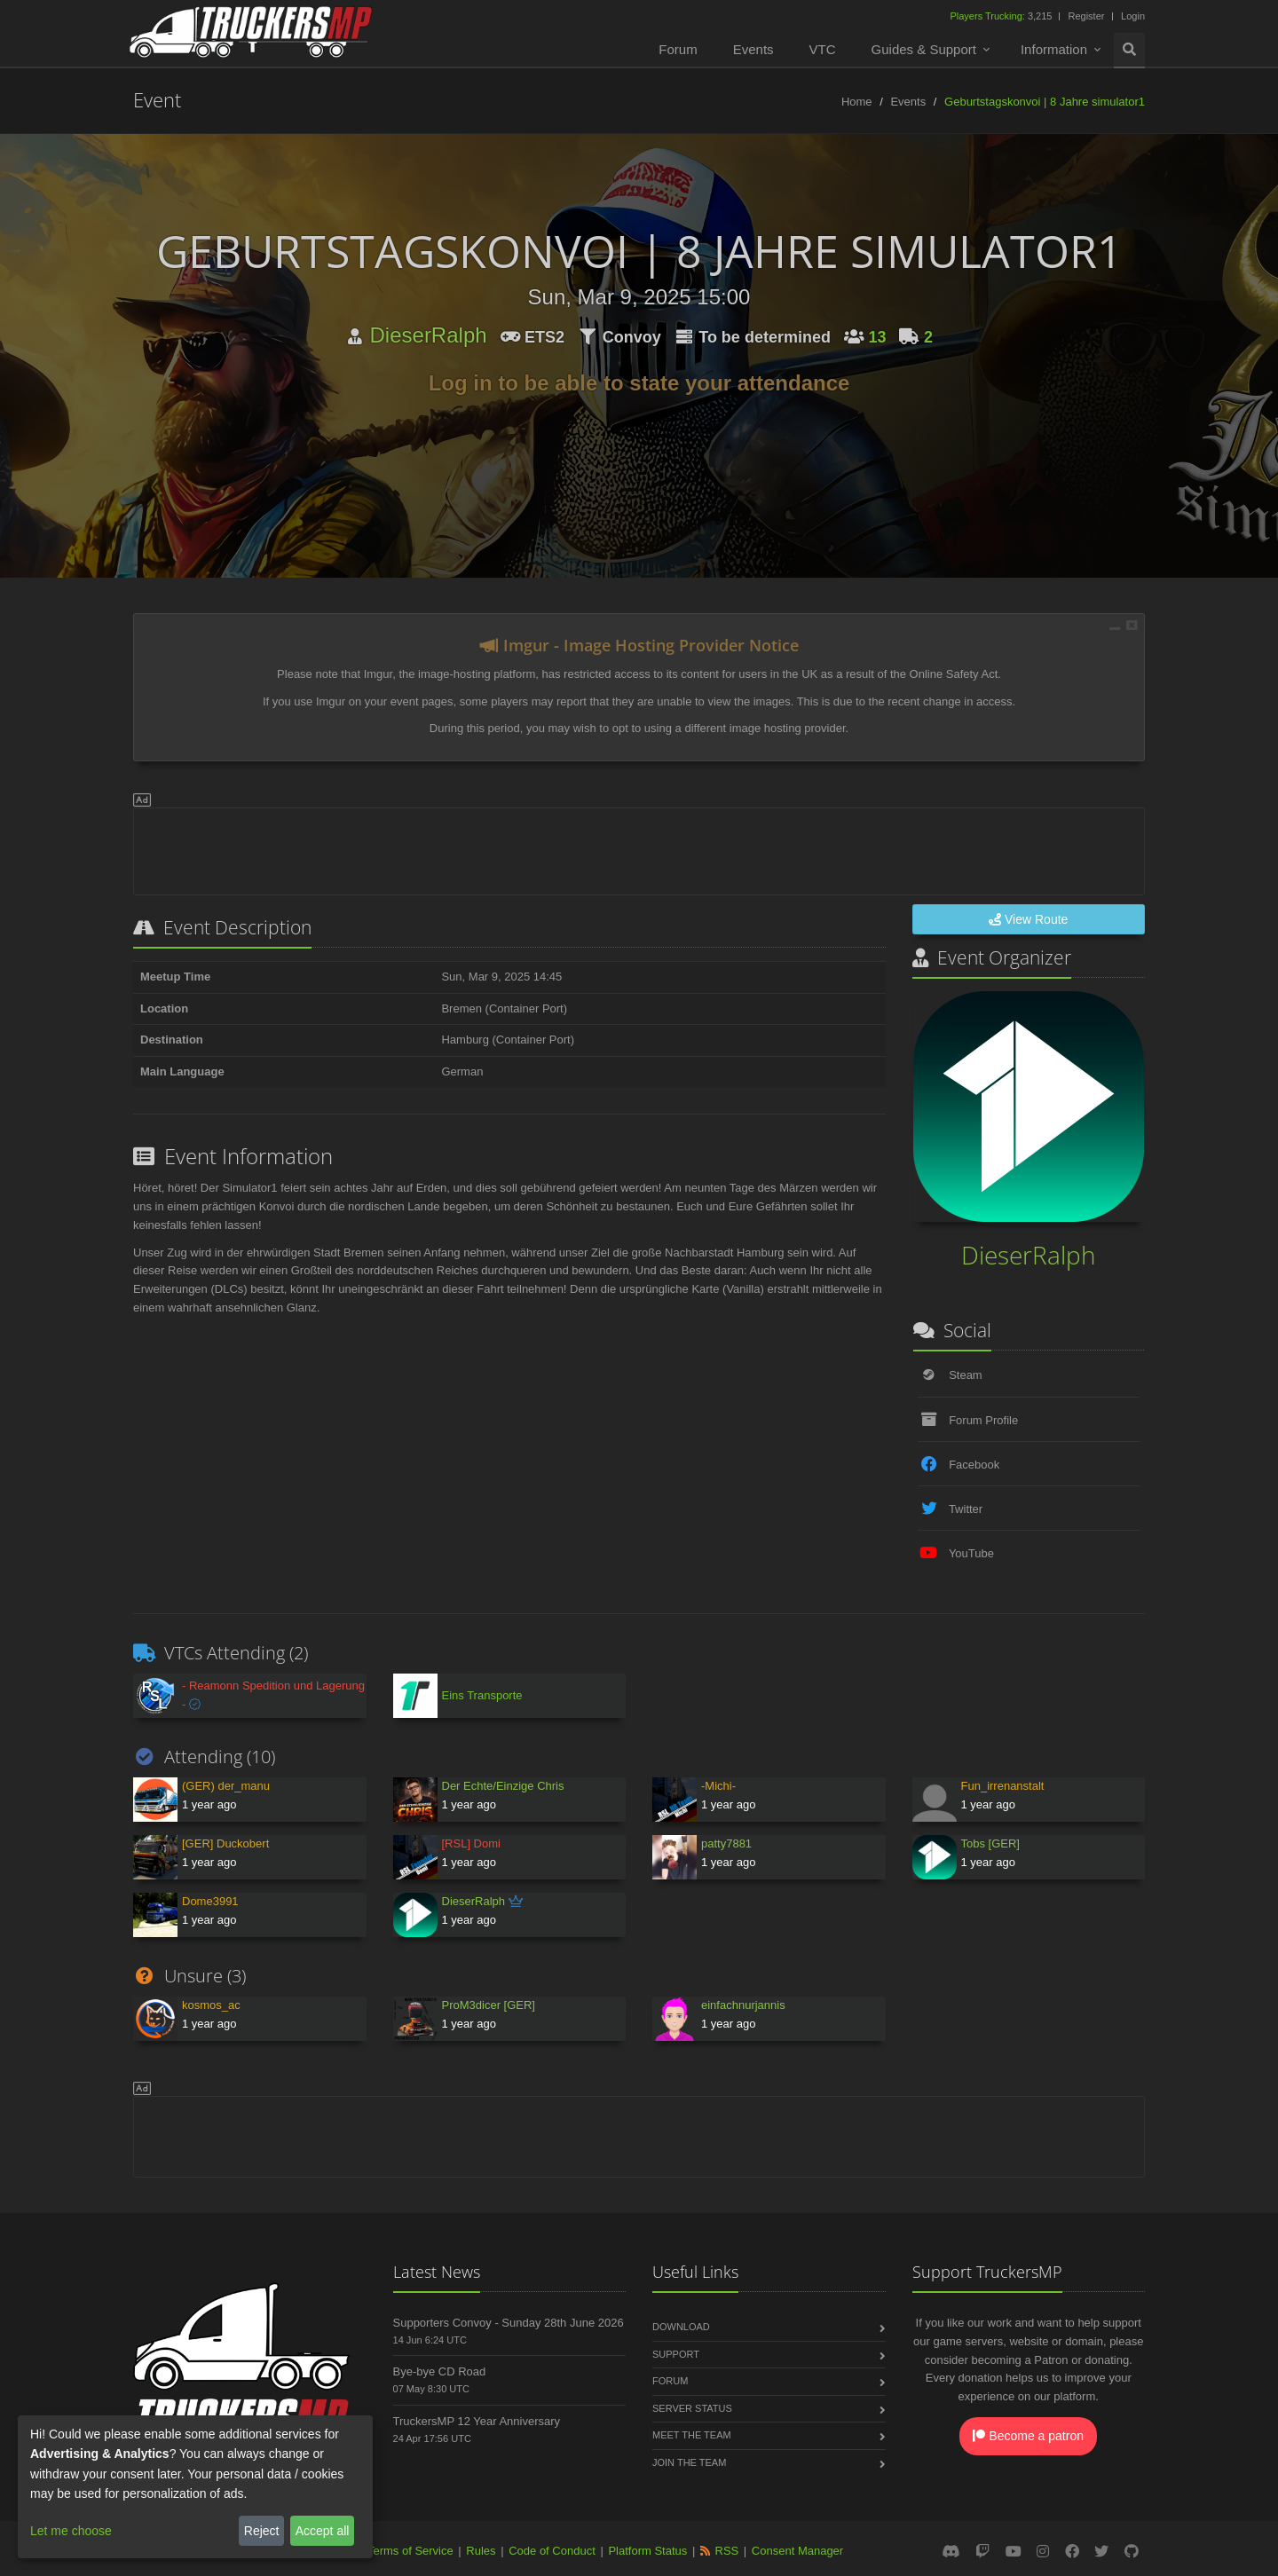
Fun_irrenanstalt (1003, 1785)
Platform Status (647, 2550)
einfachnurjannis (743, 2005)
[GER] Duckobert (225, 1843)
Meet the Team (691, 2435)
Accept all (323, 2531)
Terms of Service (410, 2550)
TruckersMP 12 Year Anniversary (477, 2421)
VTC (822, 49)
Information (1054, 49)
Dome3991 (210, 1901)
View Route (1028, 919)
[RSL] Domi (471, 1843)
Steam (965, 1375)
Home (856, 101)
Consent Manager (797, 2550)
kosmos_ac (211, 2005)
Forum (678, 49)
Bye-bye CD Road (439, 2371)
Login (1133, 16)
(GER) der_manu (226, 1785)
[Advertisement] (639, 848)
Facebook (974, 1464)
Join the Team (689, 2462)
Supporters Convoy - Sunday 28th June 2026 (508, 2322)
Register (1086, 16)
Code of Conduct (552, 2550)
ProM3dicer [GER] (488, 2005)
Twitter (965, 1509)
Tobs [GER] (990, 1843)
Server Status (692, 2408)
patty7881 (726, 1843)
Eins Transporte (482, 1695)
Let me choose (71, 2531)
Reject (262, 2531)
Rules (480, 2550)
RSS (727, 2550)
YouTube (971, 1553)
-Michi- (718, 1785)
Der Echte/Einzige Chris (503, 1785)
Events (753, 49)
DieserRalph (428, 335)
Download (681, 2326)
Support (675, 2354)
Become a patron (1028, 2436)
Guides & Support (924, 49)
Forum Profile (983, 1420)
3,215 (1002, 16)
